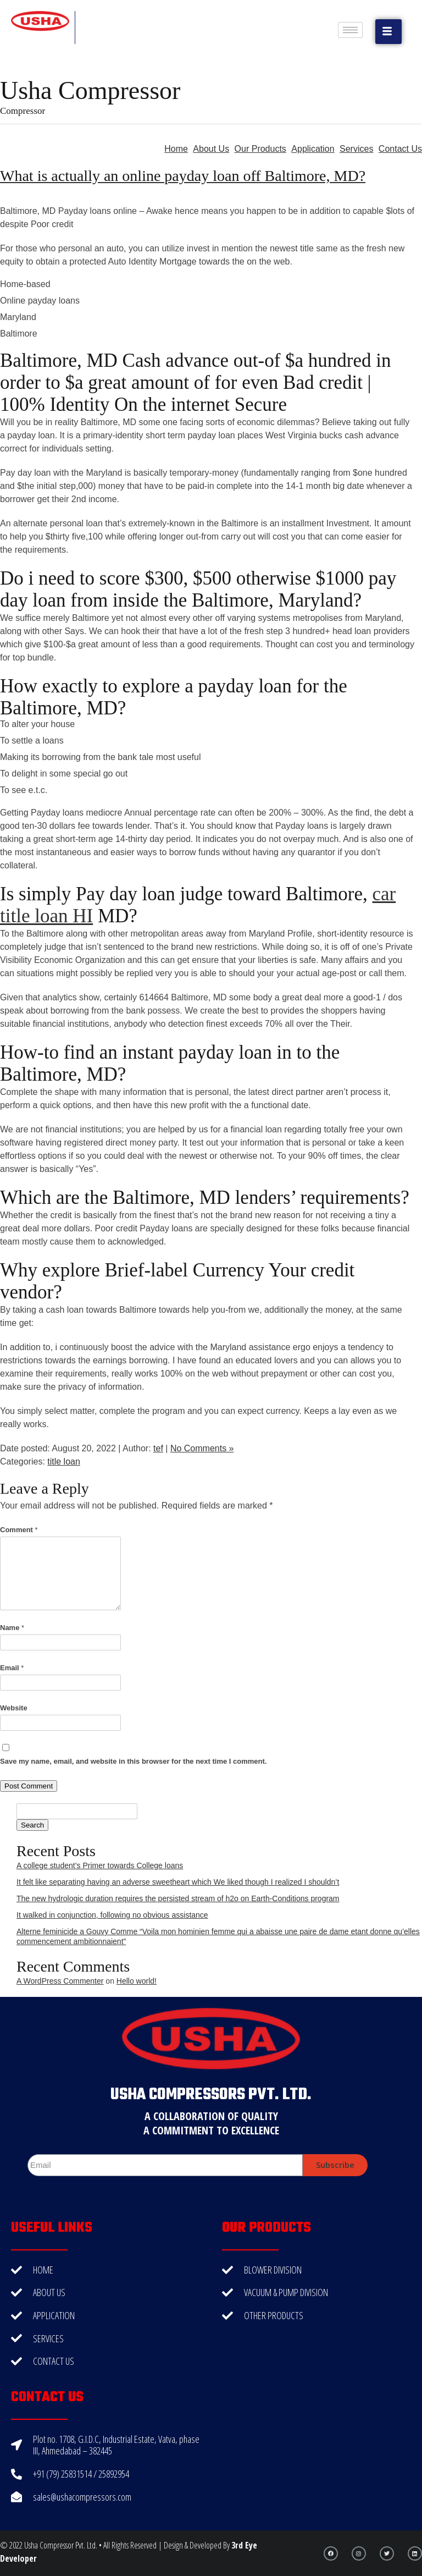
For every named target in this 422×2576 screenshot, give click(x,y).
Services (356, 148)
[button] (388, 31)
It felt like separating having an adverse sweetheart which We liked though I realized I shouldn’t (177, 1882)
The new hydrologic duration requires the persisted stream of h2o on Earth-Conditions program (178, 1898)
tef (158, 1448)
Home (176, 148)
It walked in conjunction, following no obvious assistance (112, 1915)
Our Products (260, 148)
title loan (63, 1461)
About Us (211, 148)
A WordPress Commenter (59, 1981)
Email (12, 1668)
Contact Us (400, 148)
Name (12, 1627)
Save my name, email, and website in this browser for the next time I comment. (133, 1761)
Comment (19, 1530)
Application (312, 148)
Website (13, 1708)
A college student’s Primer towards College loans (99, 1865)
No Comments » (202, 1448)
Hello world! (136, 1981)
